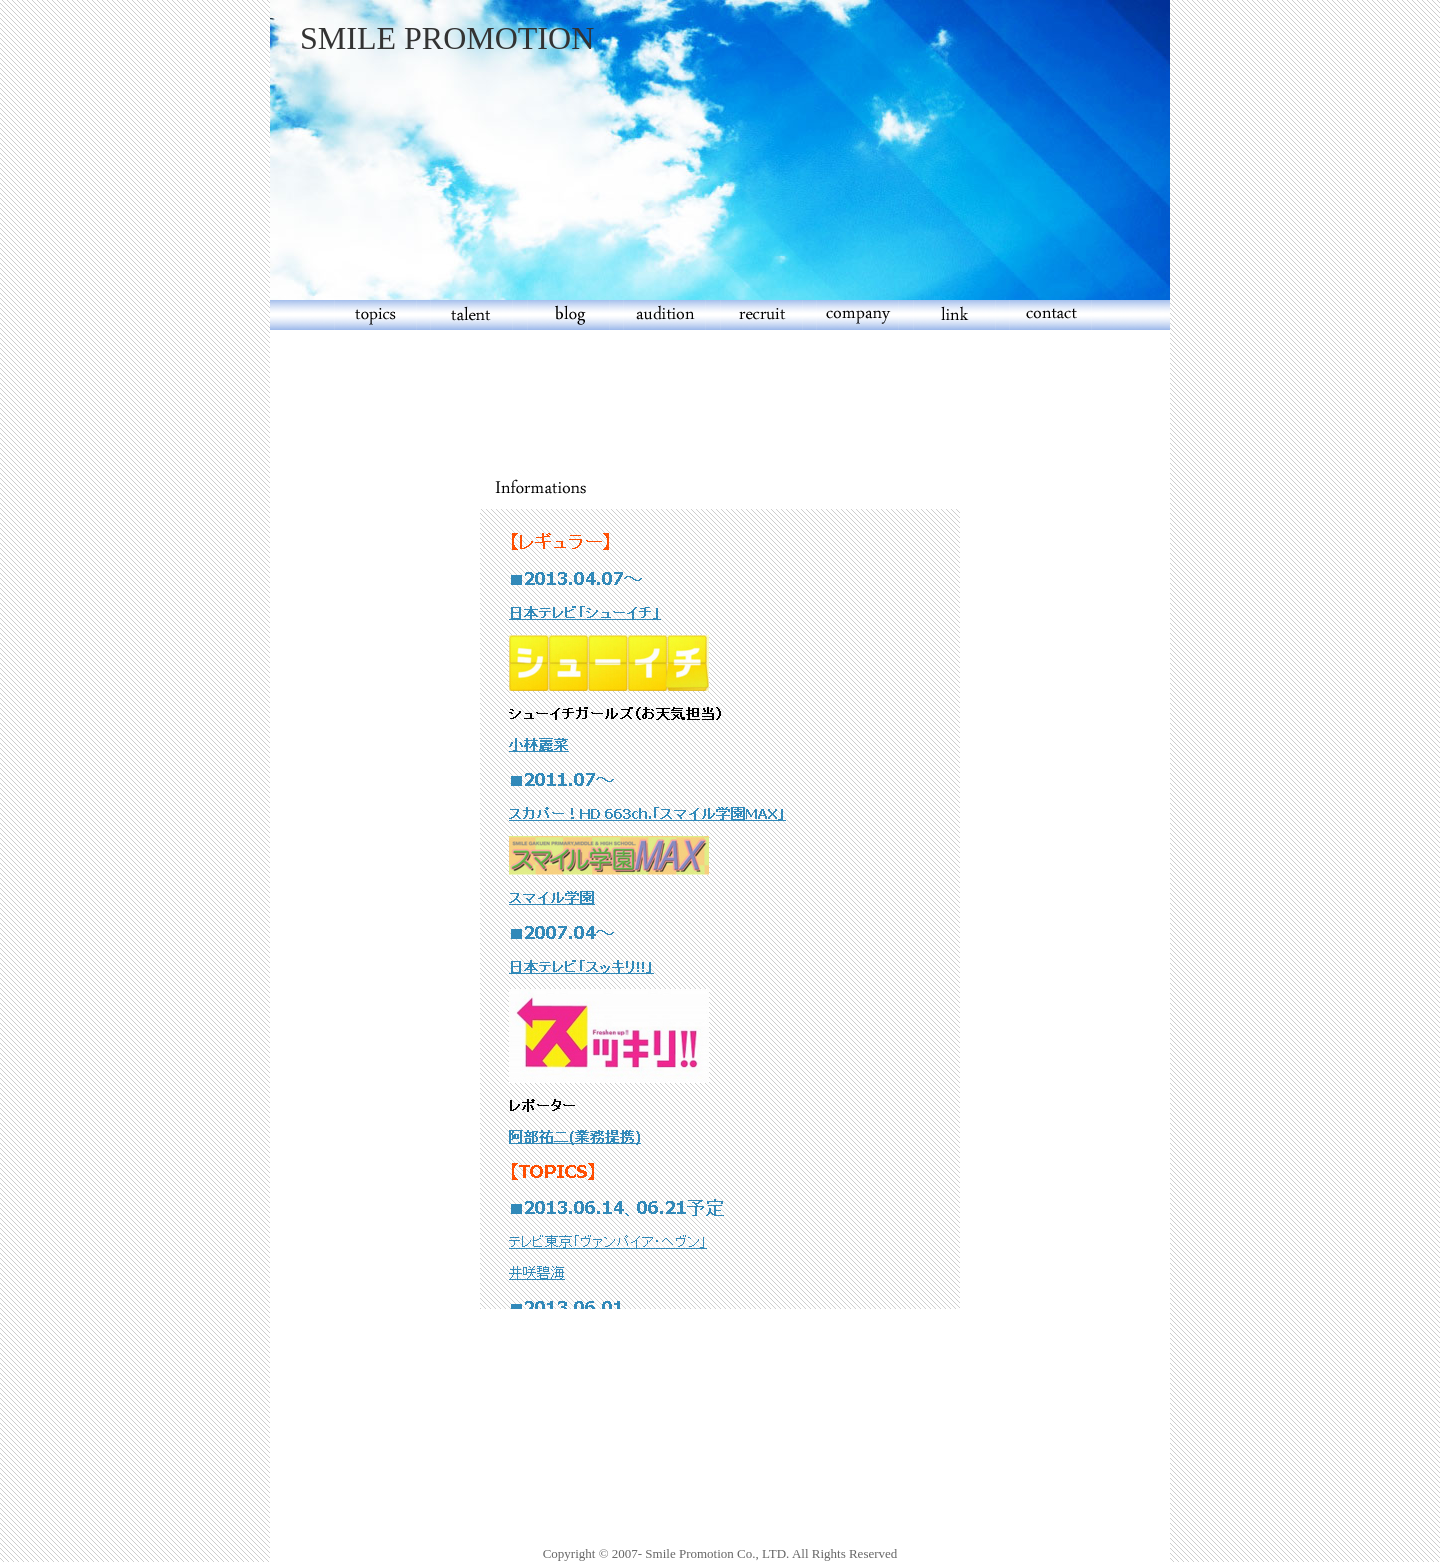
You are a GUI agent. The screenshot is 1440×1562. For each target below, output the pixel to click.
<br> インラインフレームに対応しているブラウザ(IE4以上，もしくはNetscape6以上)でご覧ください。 (720, 909)
